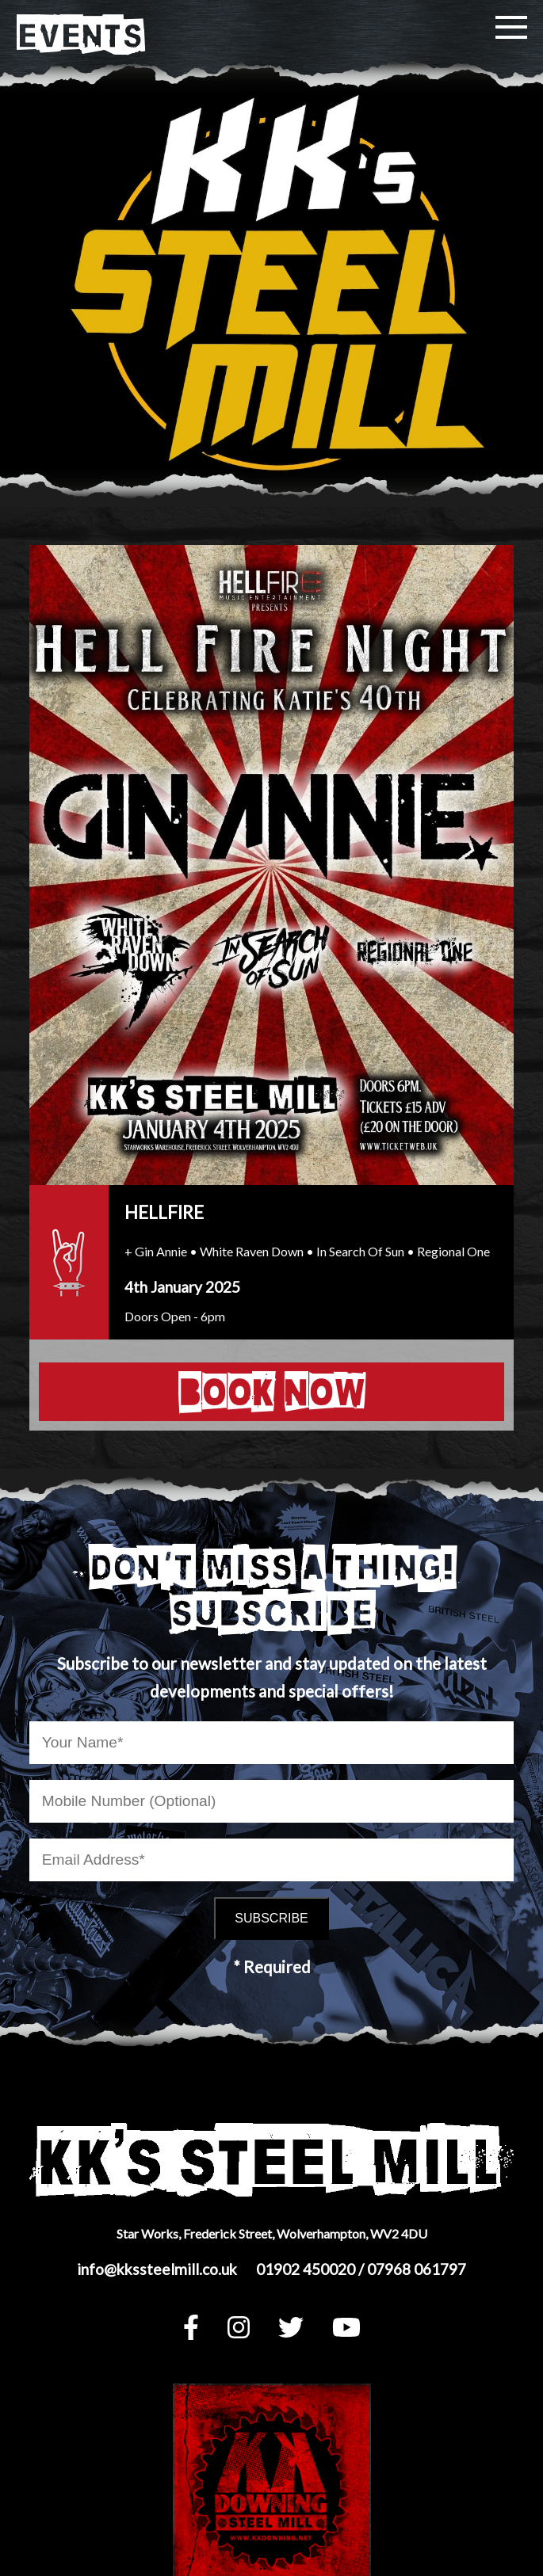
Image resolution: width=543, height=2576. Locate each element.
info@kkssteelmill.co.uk (157, 2269)
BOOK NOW (271, 1392)
